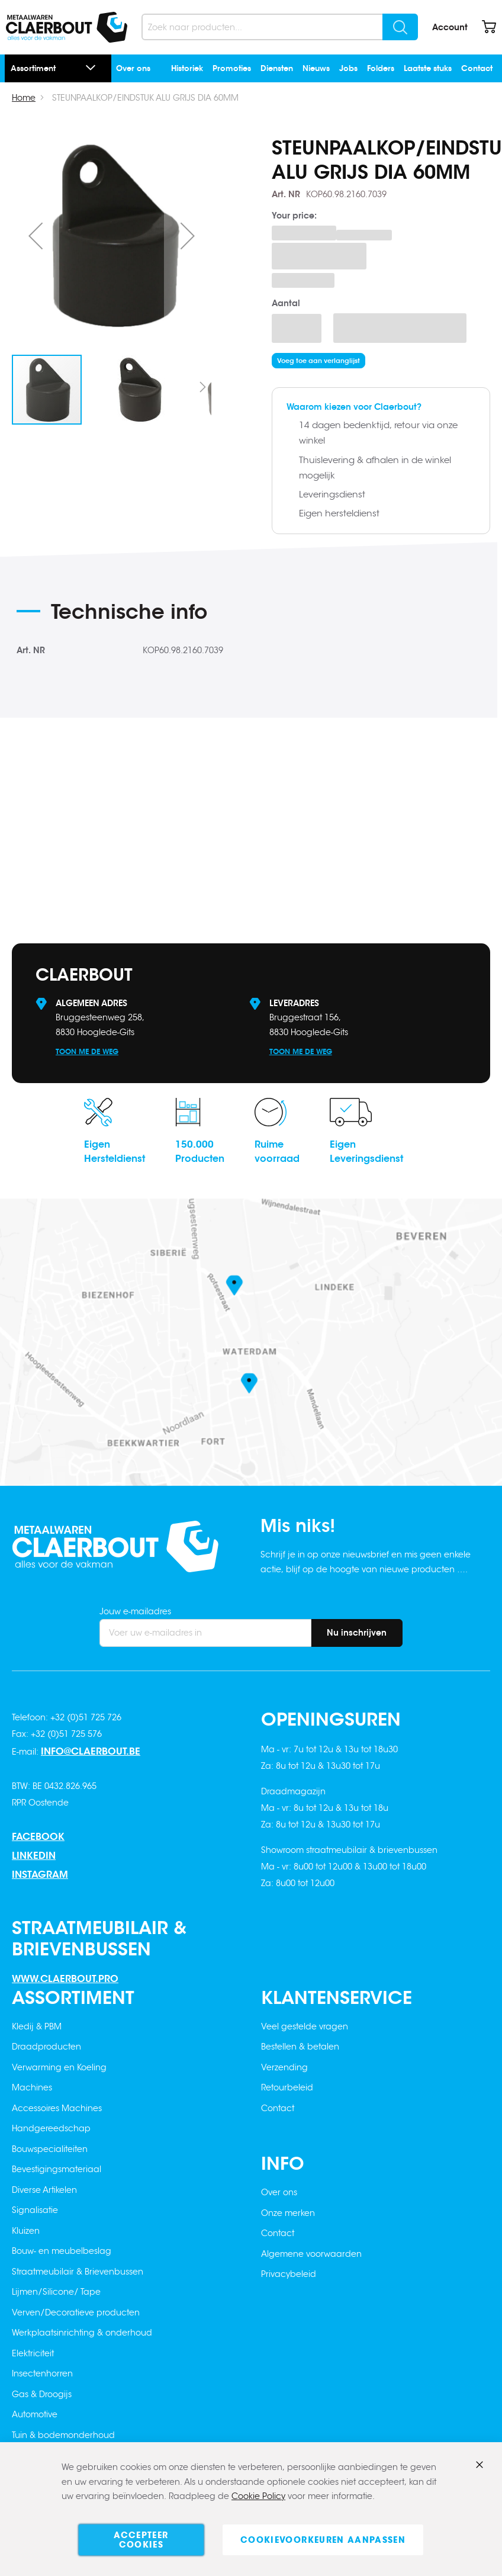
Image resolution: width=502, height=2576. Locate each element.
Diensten (276, 68)
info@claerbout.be (90, 1751)
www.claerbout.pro (65, 1979)
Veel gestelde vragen (304, 2026)
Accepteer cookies (141, 2540)
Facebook (38, 1836)
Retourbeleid (287, 2087)
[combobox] (279, 27)
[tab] (143, 616)
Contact (477, 68)
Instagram (40, 1874)
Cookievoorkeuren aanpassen (323, 2540)
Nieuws (316, 68)
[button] (35, 235)
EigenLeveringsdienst (366, 1151)
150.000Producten (199, 1151)
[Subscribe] (357, 1633)
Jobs (348, 68)
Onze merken (288, 2213)
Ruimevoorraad (277, 1151)
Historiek (187, 68)
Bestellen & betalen (300, 2046)
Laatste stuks (428, 68)
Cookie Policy (258, 2496)
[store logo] (66, 27)
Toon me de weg (87, 1051)
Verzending (284, 2067)
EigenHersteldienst (114, 1151)
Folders (380, 68)
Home (24, 97)
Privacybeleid (288, 2274)
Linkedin (34, 1855)
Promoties (232, 68)
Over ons (133, 68)
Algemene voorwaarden (311, 2254)
